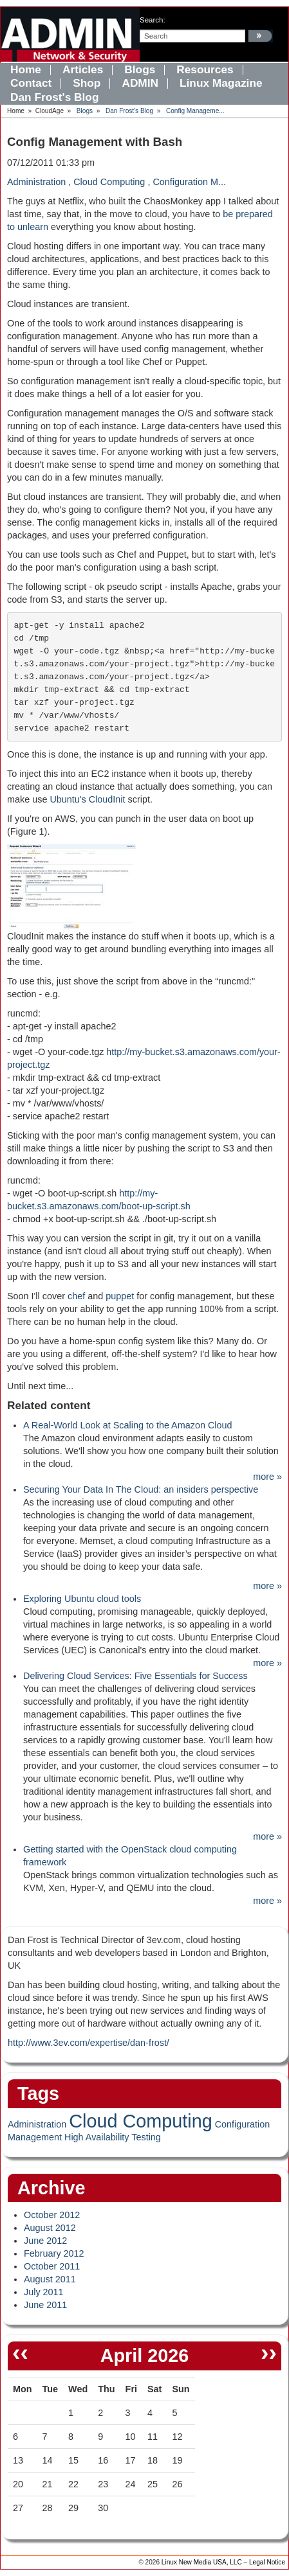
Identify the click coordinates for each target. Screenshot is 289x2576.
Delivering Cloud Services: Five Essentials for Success (135, 1676)
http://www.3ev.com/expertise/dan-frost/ (88, 2043)
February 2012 (54, 2253)
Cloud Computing (109, 182)
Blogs (85, 110)
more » (267, 1476)
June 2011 (45, 2305)
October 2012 (52, 2215)
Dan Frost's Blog (129, 110)
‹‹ (20, 2352)
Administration (36, 182)
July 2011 (44, 2292)
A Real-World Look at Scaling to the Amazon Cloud (127, 1425)
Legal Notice (267, 2562)
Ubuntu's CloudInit (87, 799)
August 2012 (50, 2228)
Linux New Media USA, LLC (202, 2562)
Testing (146, 2137)
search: (152, 20)
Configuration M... (189, 182)
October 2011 (52, 2266)
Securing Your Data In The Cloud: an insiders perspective (140, 1489)
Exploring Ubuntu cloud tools (82, 1599)
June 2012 (45, 2240)
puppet (120, 1296)
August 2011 (50, 2279)
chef (76, 1296)
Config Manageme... (195, 110)
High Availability (96, 2137)
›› (269, 2352)
